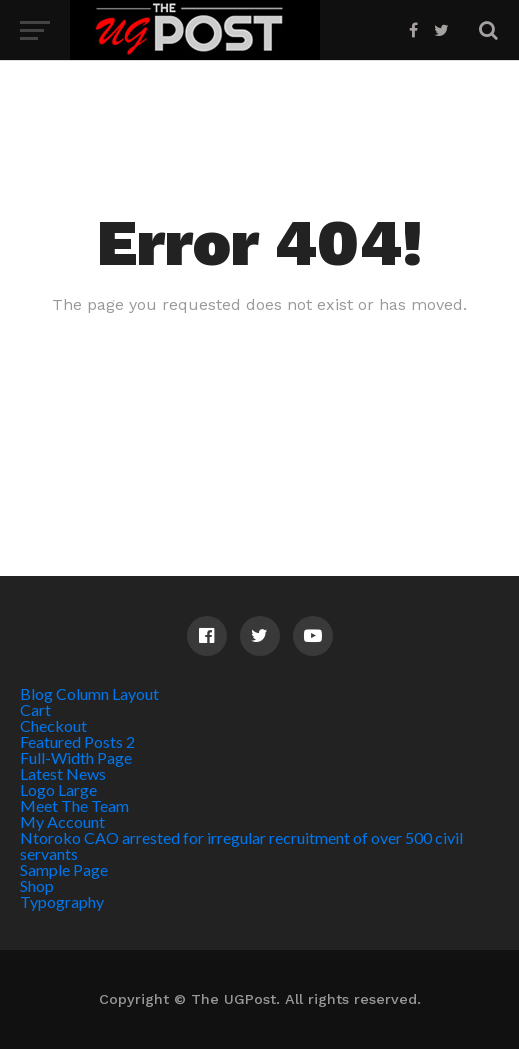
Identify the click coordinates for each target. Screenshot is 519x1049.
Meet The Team (74, 805)
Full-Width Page (76, 757)
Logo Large (58, 789)
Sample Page (64, 869)
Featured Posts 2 (77, 741)
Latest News (63, 773)
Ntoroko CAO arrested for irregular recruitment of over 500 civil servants (241, 845)
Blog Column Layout (89, 693)
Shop (37, 885)
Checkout (53, 725)
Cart (35, 709)
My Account (62, 821)
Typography (62, 901)
